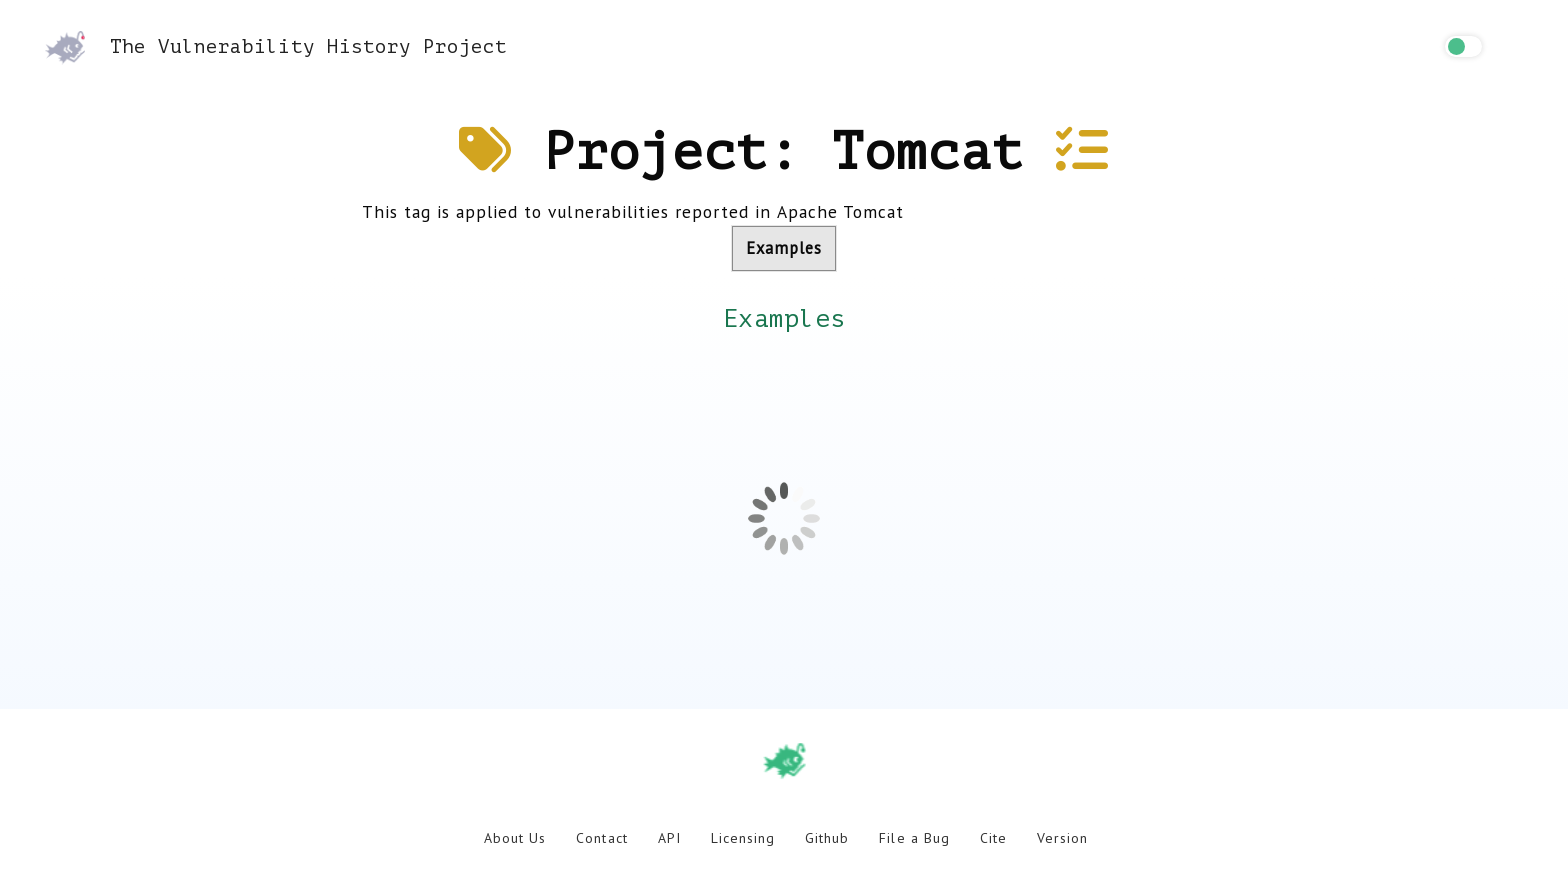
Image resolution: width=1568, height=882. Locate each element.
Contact (601, 838)
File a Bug (914, 838)
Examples (784, 248)
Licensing (743, 838)
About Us (515, 838)
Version (1062, 838)
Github (827, 838)
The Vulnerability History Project (276, 46)
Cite (993, 838)
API (669, 838)
